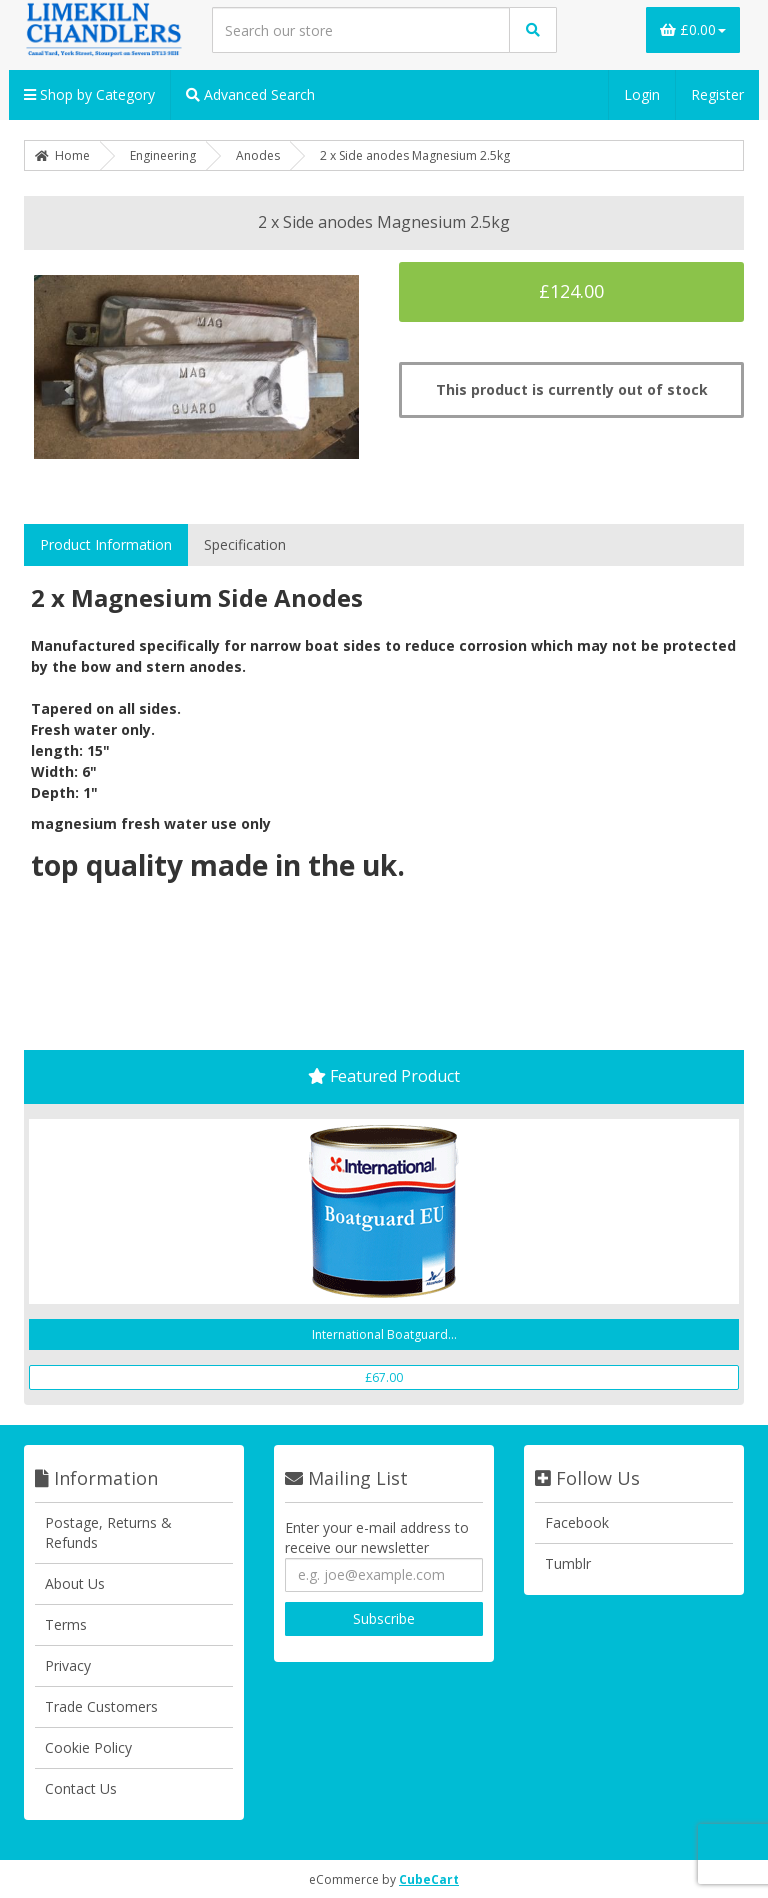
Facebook (577, 1522)
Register (717, 94)
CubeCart (429, 1879)
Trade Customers (101, 1706)
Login (642, 94)
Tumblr (568, 1563)
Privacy (68, 1665)
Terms (66, 1624)
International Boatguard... (384, 1334)
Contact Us (81, 1788)
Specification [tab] (245, 544)
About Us (75, 1583)
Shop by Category (89, 94)
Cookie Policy (88, 1747)
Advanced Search (250, 94)
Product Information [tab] (106, 544)
